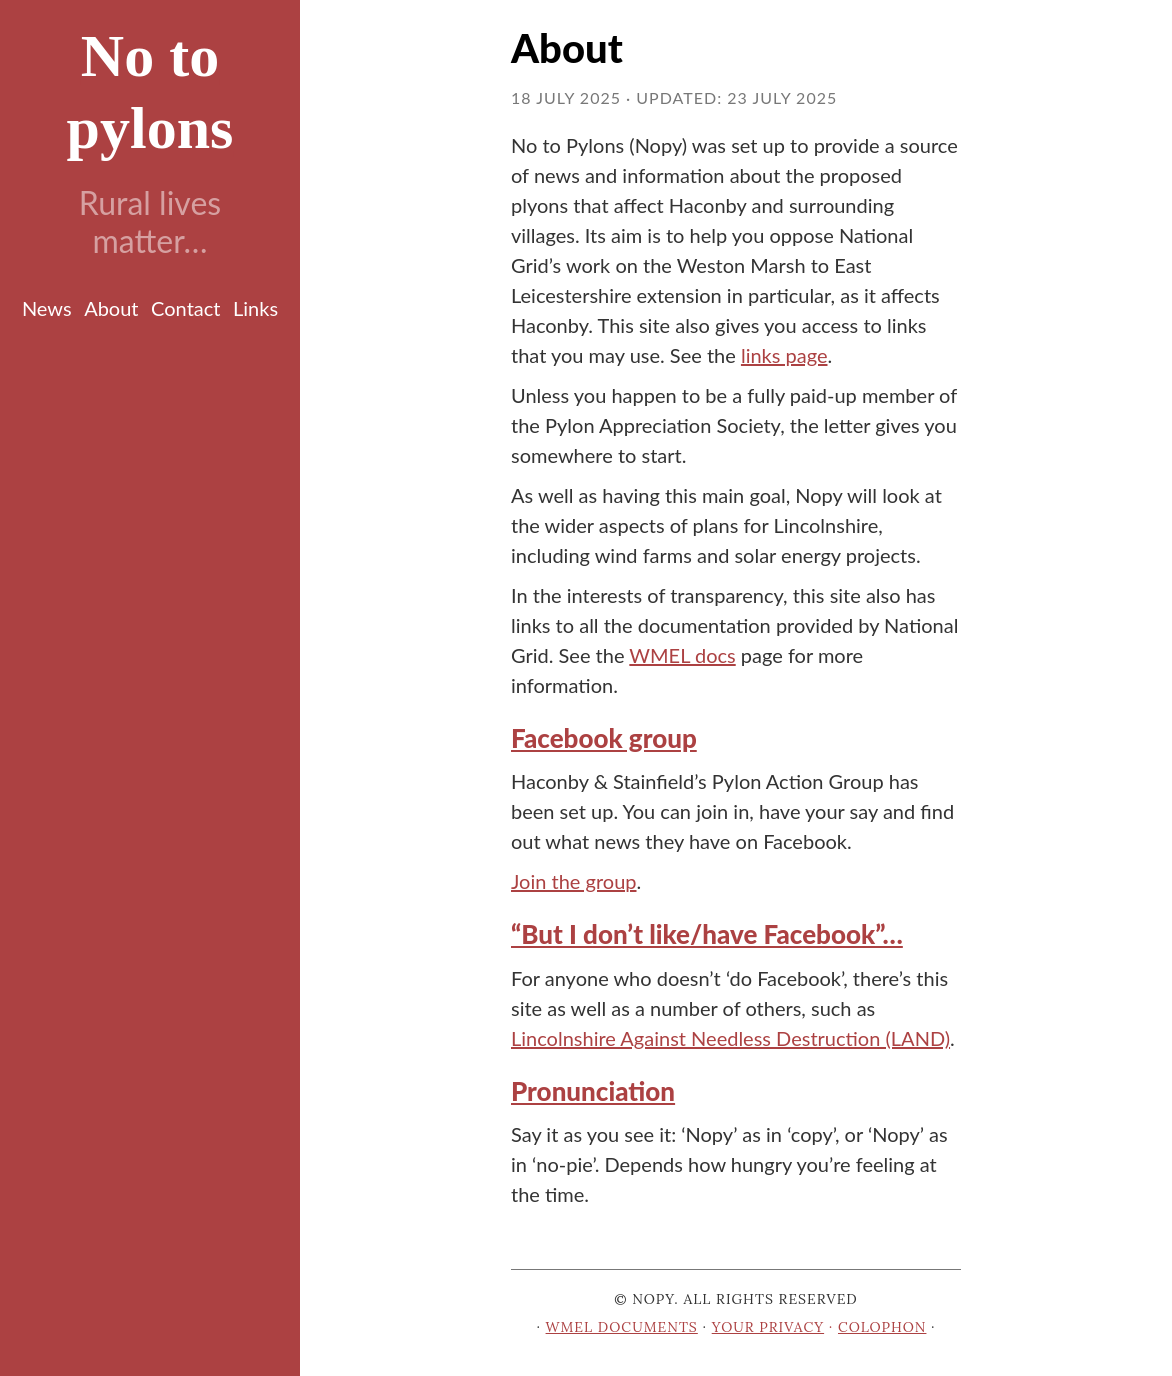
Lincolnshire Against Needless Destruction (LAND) (730, 1038)
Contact (185, 308)
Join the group (574, 881)
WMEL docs (682, 655)
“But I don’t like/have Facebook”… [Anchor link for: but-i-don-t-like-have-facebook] (707, 934)
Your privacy (768, 1327)
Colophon (882, 1327)
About (111, 308)
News (47, 308)
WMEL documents (622, 1327)
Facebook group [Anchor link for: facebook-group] (604, 738)
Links (255, 308)
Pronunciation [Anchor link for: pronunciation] (593, 1091)
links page (784, 355)
